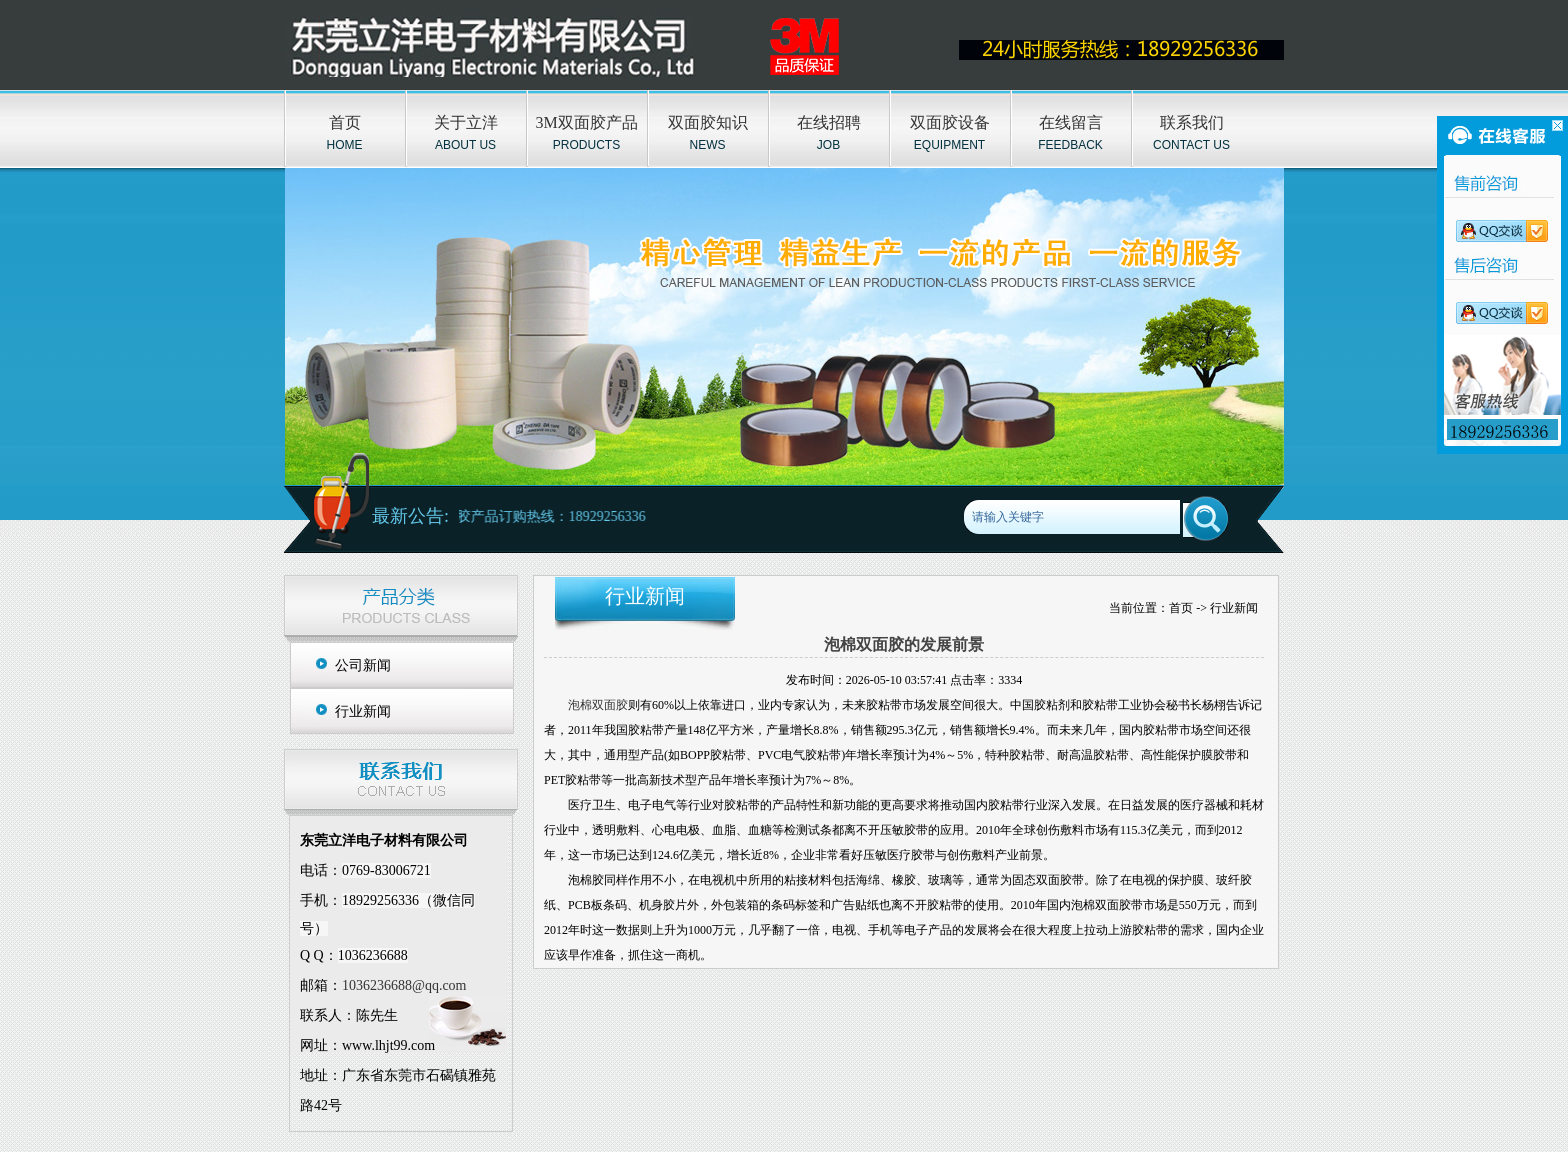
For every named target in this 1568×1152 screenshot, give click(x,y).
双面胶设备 (950, 122)
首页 (345, 122)
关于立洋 (466, 122)
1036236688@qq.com (404, 985)
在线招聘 (829, 122)
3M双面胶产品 (586, 122)
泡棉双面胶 (598, 705)
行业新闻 (363, 711)
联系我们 (1192, 122)
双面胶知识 (708, 122)
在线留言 (1071, 122)
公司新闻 (363, 665)
